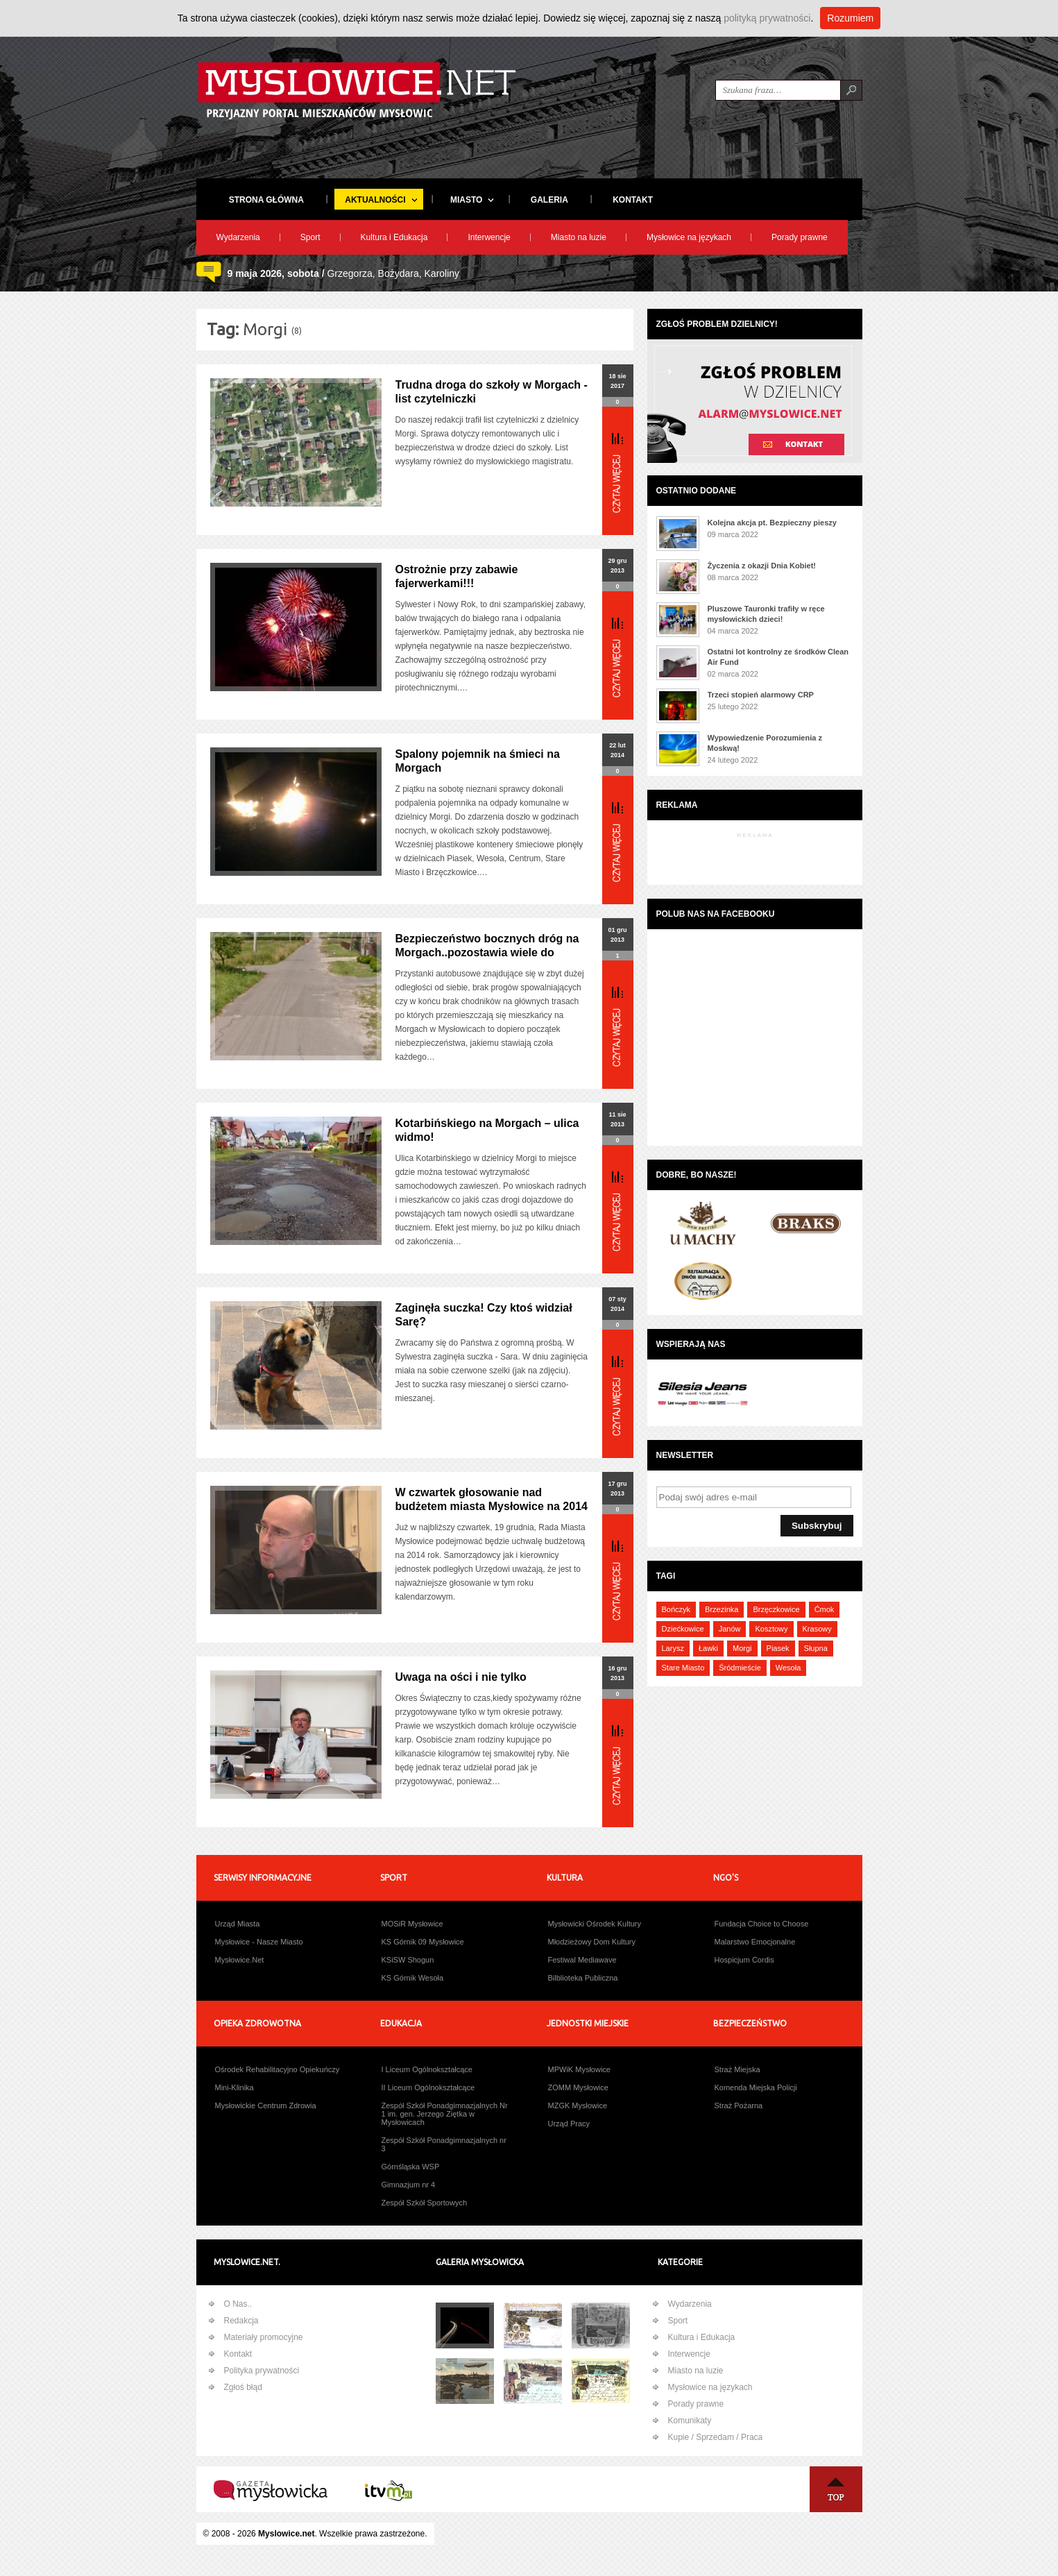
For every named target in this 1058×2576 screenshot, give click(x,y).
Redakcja (241, 2320)
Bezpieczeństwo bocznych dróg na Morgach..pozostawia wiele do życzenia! (487, 952)
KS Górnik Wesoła (413, 1978)
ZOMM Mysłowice (578, 2087)
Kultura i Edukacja (394, 237)
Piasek (778, 1648)
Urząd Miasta (237, 1924)
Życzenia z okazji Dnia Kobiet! (762, 565)
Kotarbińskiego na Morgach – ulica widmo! (487, 1130)
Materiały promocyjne (263, 2337)
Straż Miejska (737, 2069)
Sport (310, 237)
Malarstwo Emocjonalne (755, 1942)
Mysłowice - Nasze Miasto (259, 1942)
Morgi (742, 1648)
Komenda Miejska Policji (756, 2087)
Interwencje (489, 237)
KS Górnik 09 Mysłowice (423, 1942)
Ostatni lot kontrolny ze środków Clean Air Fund (778, 656)
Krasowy (817, 1629)
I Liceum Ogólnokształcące (427, 2069)
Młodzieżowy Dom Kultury (592, 1942)
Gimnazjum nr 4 (409, 2184)
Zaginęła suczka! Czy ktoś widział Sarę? (483, 1315)
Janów (730, 1629)
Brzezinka (721, 1609)
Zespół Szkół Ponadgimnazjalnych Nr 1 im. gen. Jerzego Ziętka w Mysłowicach (445, 2113)
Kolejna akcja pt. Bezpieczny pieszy (772, 522)
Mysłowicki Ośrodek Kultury (594, 1924)
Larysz (673, 1648)
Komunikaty (690, 2420)
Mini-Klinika (234, 2087)
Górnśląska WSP (411, 2166)
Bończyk (676, 1609)
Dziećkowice (683, 1629)
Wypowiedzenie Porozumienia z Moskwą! (765, 743)
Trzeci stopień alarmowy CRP (761, 694)
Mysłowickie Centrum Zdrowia (265, 2105)
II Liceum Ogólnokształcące (428, 2087)
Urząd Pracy (569, 2123)
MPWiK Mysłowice (579, 2069)
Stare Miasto (683, 1667)
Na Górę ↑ (836, 2489)
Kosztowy (771, 1629)
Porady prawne (799, 237)
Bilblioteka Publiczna (583, 1978)
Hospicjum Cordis (744, 1960)
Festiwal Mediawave (582, 1960)
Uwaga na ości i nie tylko (461, 1677)
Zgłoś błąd (243, 2387)
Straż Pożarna (739, 2105)
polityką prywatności (767, 18)
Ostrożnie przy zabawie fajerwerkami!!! (456, 576)
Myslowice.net (286, 2534)
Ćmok (824, 1609)
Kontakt (238, 2354)
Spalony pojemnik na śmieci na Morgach (477, 761)
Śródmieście (740, 1667)
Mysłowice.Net (239, 1960)
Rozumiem (850, 18)
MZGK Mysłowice (578, 2105)
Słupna (816, 1648)
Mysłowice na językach (689, 237)
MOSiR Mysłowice (412, 1924)
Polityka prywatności (262, 2370)
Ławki (708, 1648)
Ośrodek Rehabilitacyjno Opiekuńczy (277, 2069)
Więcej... (617, 473)
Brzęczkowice (776, 1609)
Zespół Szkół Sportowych (425, 2202)
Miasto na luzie (578, 237)
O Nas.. (238, 2304)
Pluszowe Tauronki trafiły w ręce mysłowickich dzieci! (766, 613)
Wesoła (788, 1667)
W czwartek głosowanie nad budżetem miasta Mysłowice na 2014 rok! (491, 1506)
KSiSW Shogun (408, 1960)
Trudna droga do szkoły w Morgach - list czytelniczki (491, 392)
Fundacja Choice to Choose (762, 1924)
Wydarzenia (238, 237)
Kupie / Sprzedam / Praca (715, 2437)
